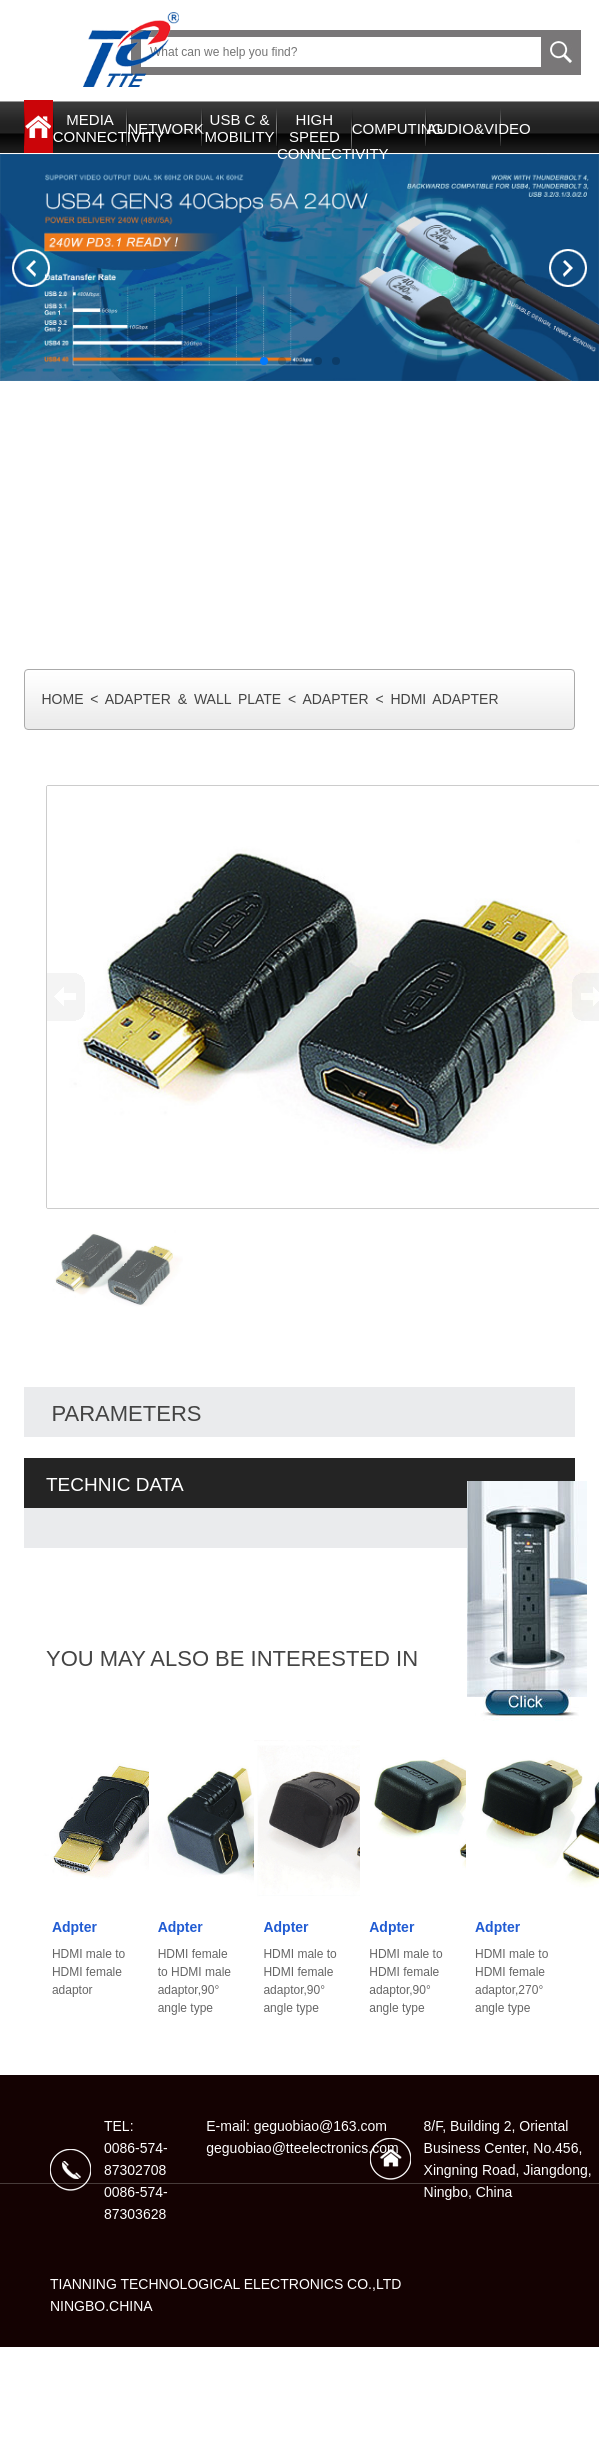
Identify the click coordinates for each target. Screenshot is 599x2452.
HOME (62, 699)
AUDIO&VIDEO (463, 128)
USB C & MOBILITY (240, 128)
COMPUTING (389, 128)
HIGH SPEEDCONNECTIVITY (314, 136)
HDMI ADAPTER (444, 699)
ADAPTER (335, 699)
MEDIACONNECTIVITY (90, 128)
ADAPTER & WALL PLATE (193, 699)
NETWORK (164, 128)
